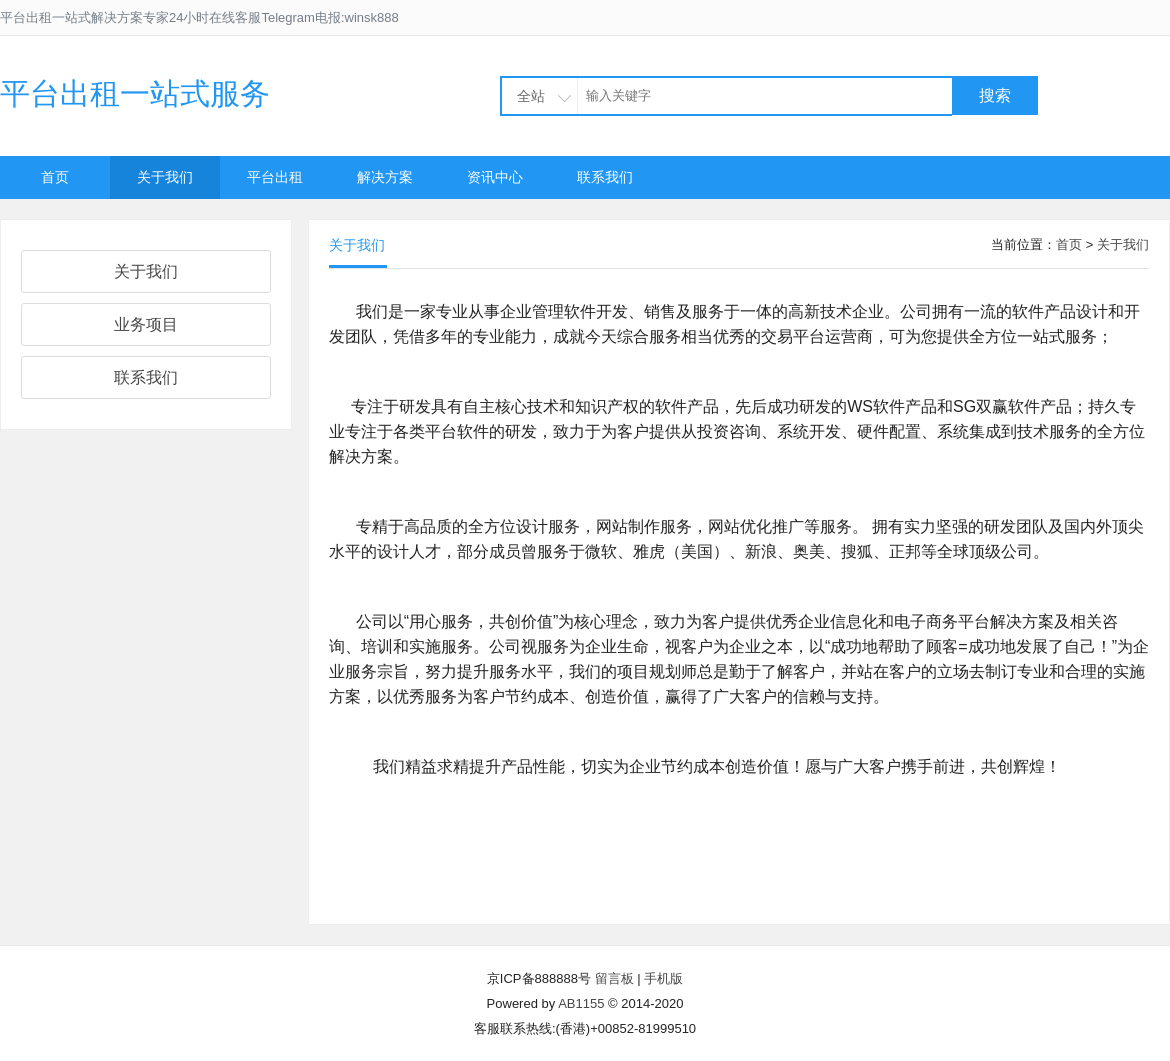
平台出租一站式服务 (135, 93)
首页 (55, 177)
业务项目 (146, 324)
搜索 (995, 95)
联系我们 (605, 177)
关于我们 (165, 177)
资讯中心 (495, 177)
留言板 (614, 978)
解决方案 (385, 177)
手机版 (663, 978)
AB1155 (581, 1003)
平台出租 (275, 177)
